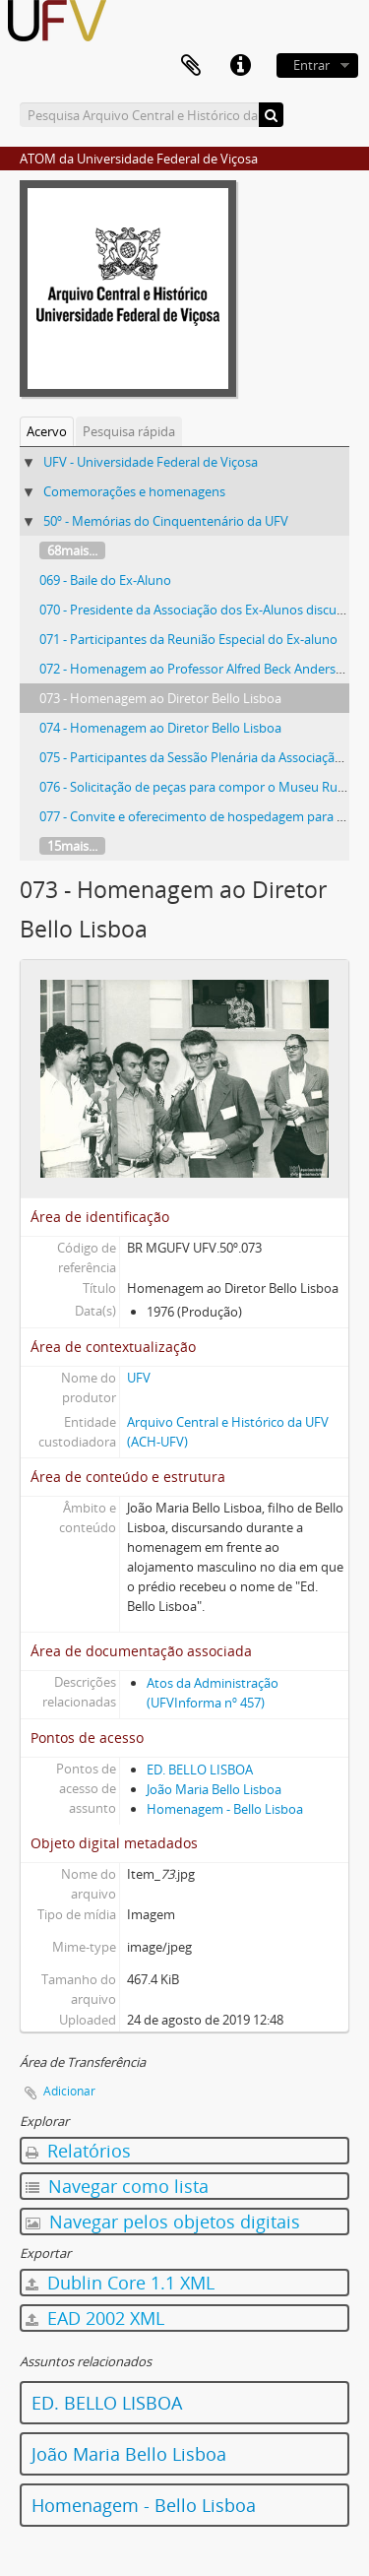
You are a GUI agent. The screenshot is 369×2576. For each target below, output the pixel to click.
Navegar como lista (117, 2186)
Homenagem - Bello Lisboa (225, 1809)
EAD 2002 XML (95, 2318)
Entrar (311, 65)
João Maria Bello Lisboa (214, 1789)
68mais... (72, 550)
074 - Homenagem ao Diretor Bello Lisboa (160, 728)
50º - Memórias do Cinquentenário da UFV (165, 521)
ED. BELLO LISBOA (200, 1769)
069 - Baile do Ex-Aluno (105, 580)
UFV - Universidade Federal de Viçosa (150, 462)
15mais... (72, 846)
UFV (139, 1377)
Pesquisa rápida (129, 431)
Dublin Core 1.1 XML (120, 2282)
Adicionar (69, 2091)
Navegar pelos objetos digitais (163, 2221)
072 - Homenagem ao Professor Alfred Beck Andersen (194, 668)
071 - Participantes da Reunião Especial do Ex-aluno (188, 639)
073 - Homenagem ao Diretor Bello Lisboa (160, 698)
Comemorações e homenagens (134, 491)
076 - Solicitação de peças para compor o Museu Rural (195, 787)
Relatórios (78, 2150)
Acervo (47, 431)
